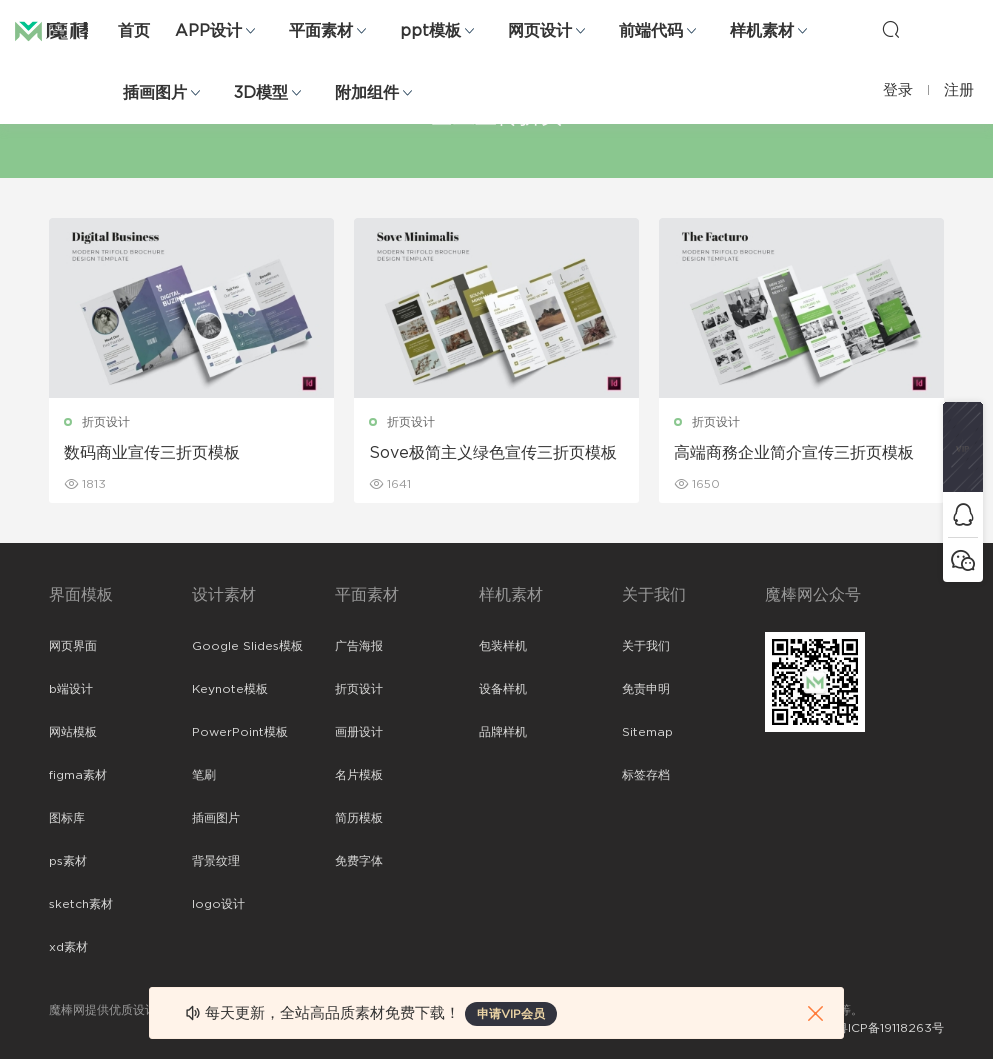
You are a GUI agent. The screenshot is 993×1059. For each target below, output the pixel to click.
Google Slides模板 (247, 646)
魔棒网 (65, 30)
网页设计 (540, 31)
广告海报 (359, 646)
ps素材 (68, 861)
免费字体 (359, 861)
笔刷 (204, 775)
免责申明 (646, 689)
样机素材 (762, 31)
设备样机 (503, 689)
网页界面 (73, 646)
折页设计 (106, 422)
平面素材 (321, 31)
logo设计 (218, 904)
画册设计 (359, 732)
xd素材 (68, 947)
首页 (134, 31)
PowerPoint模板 (240, 732)
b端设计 (71, 689)
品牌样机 (503, 732)
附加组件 (367, 93)
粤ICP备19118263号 (890, 1028)
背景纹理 (216, 861)
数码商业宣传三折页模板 (152, 453)
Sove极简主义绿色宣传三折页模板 (493, 453)
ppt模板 (430, 31)
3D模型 (261, 93)
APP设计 (208, 31)
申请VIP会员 (511, 1014)
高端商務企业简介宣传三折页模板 (794, 453)
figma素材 (78, 775)
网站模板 (73, 732)
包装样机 (503, 646)
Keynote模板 (230, 689)
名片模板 (359, 775)
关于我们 (646, 646)
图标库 (67, 818)
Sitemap (647, 732)
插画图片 (155, 93)
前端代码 (651, 31)
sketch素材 (81, 904)
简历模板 (359, 818)
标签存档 (646, 775)
